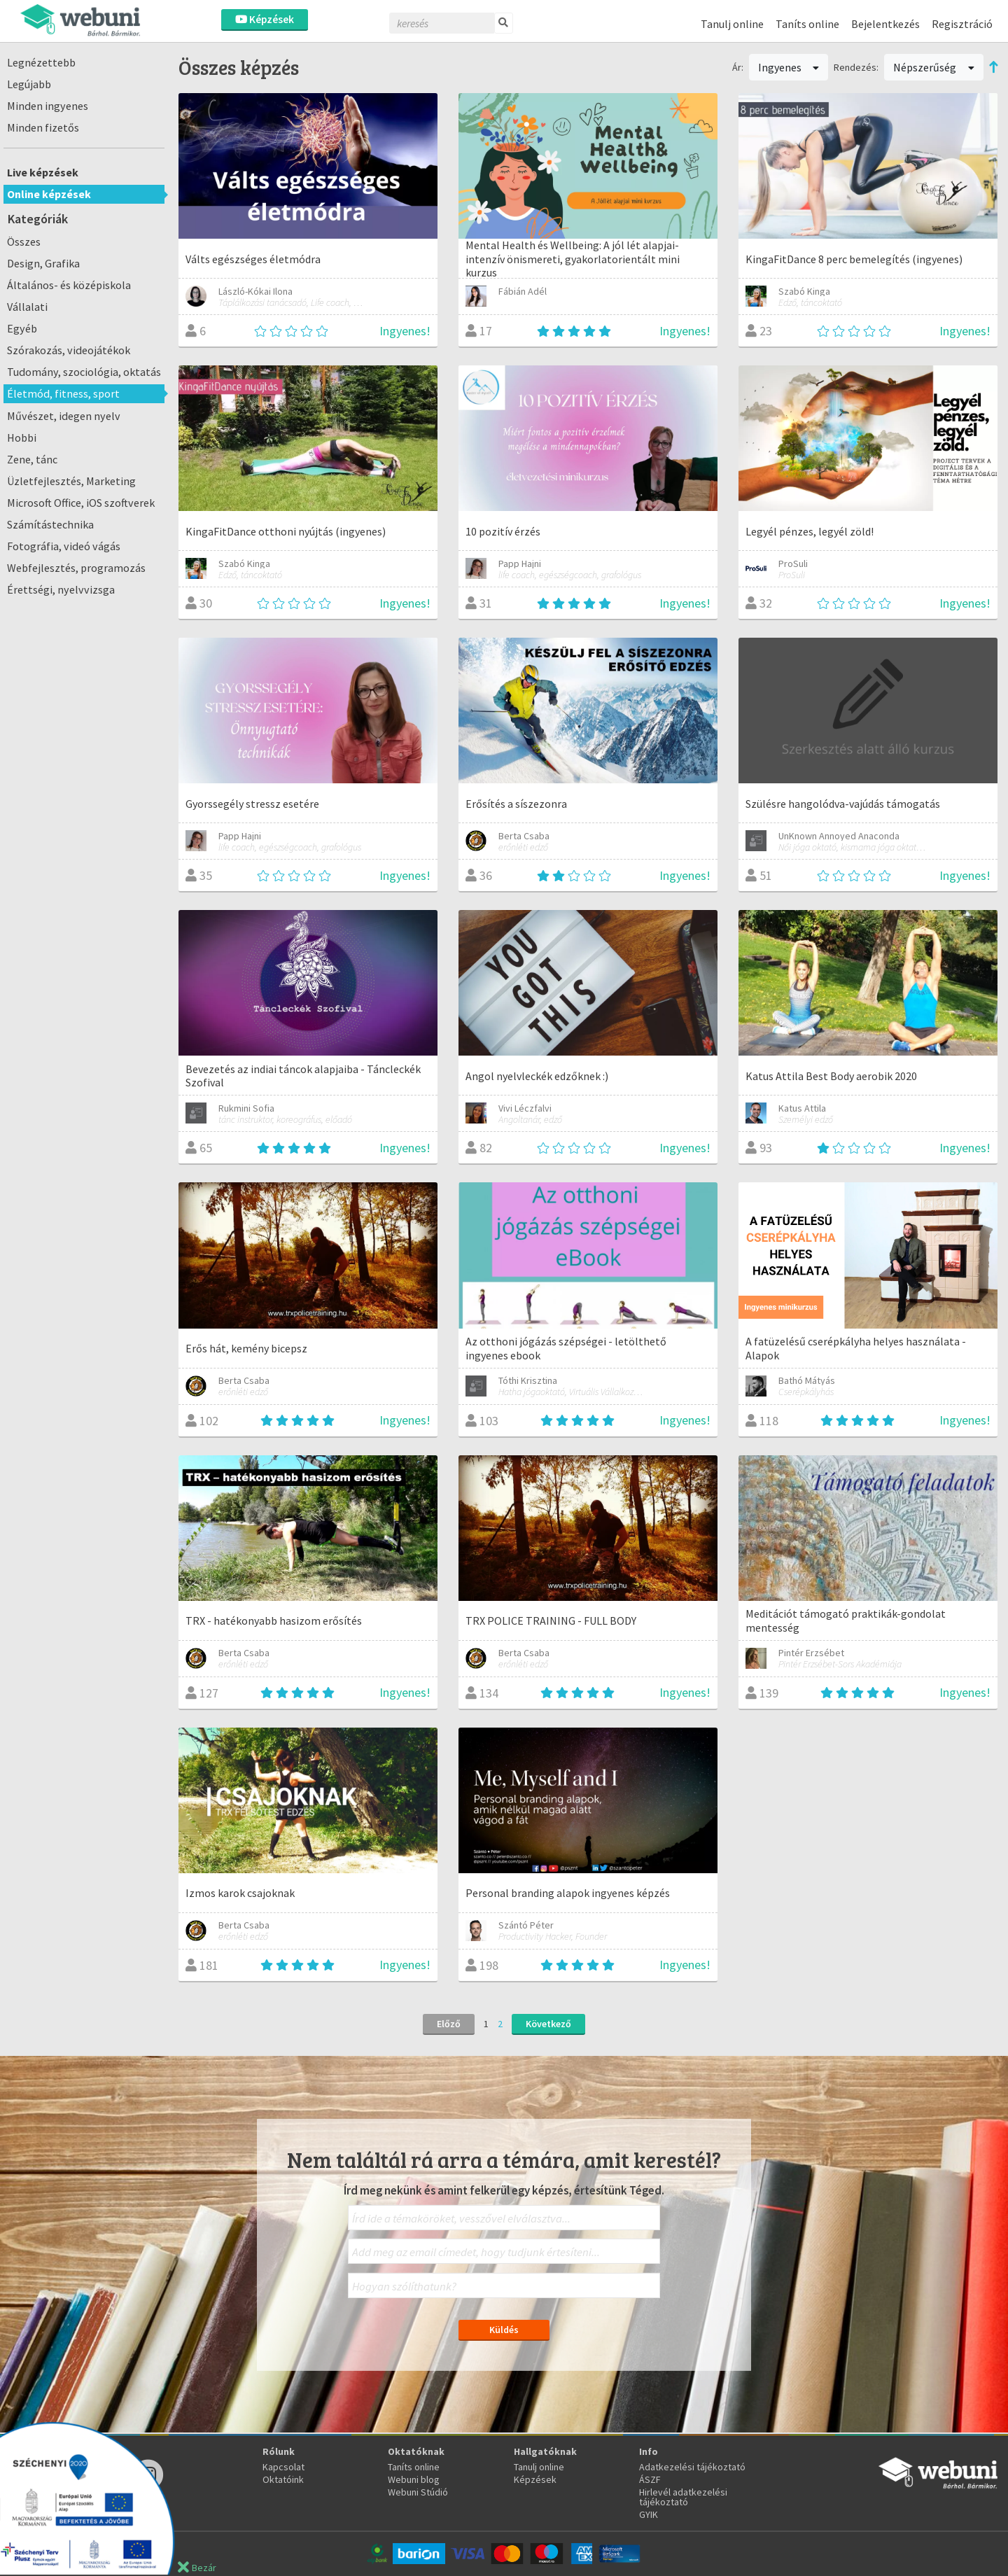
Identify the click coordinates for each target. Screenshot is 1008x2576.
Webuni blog (414, 2479)
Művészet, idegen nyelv (63, 416)
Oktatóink (283, 2479)
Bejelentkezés (885, 24)
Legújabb (29, 84)
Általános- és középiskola (69, 285)
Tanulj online (732, 24)
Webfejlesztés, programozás (76, 568)
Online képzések (49, 194)
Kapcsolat (283, 2466)
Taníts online (807, 24)
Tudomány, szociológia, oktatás (84, 372)
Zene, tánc (32, 459)
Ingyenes (789, 67)
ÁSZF (650, 2479)
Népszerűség (933, 67)
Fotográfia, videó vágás (63, 546)
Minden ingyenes (47, 106)
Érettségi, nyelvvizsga (61, 589)
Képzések (264, 19)
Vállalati (27, 307)
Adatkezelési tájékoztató (692, 2466)
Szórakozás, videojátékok (68, 350)
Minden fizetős (43, 127)
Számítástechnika (50, 524)
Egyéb (22, 328)
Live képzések (42, 172)
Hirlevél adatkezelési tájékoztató (683, 2497)
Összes (24, 241)
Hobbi (21, 437)
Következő (548, 2023)
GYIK (648, 2514)
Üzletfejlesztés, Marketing (71, 481)
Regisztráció (962, 24)
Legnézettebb (41, 62)
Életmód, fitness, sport (63, 393)
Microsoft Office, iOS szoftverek (81, 503)
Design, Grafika (43, 263)
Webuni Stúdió (418, 2492)
